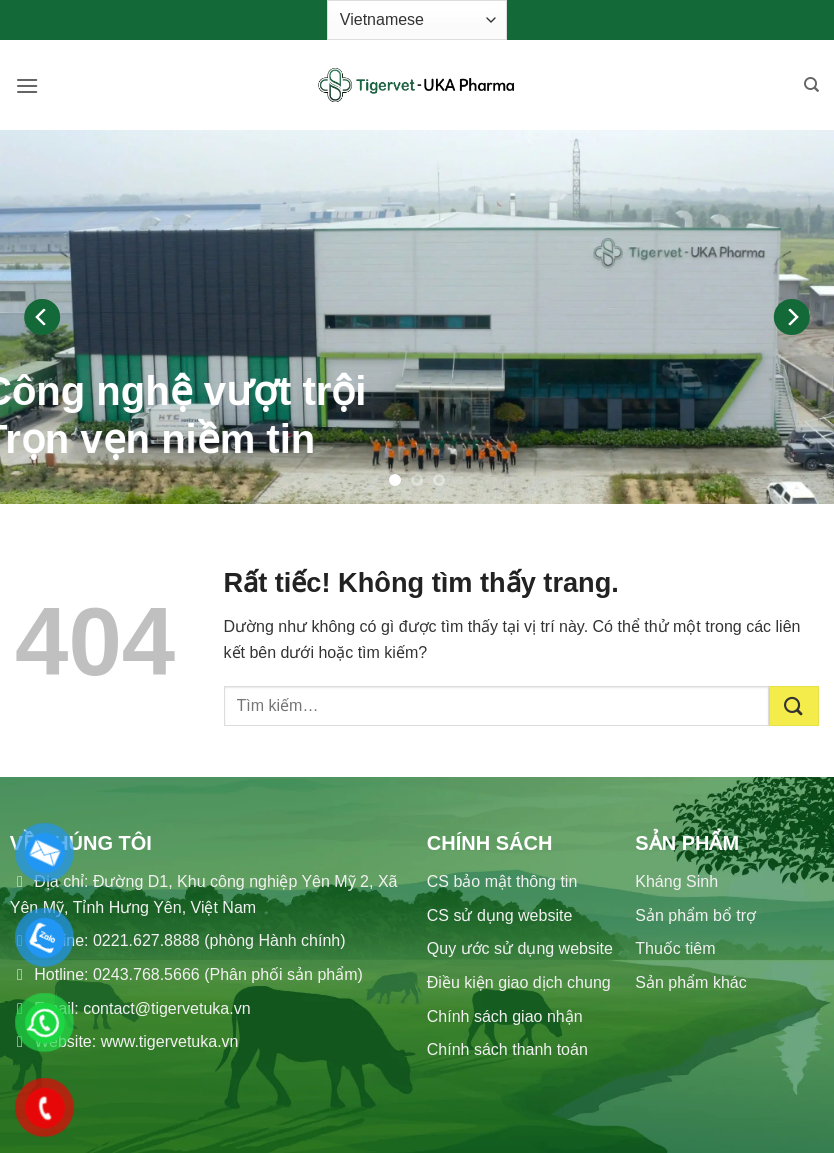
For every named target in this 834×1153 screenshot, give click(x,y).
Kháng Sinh (676, 881)
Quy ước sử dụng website (520, 948)
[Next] (792, 316)
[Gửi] (794, 706)
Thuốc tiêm (675, 948)
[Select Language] (417, 20)
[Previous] (42, 316)
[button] (27, 85)
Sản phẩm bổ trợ (695, 915)
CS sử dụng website (500, 915)
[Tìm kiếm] (811, 85)
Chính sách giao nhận (505, 1016)
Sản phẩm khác (690, 982)
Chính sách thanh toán (507, 1049)
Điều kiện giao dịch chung (519, 982)
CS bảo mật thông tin (502, 881)
